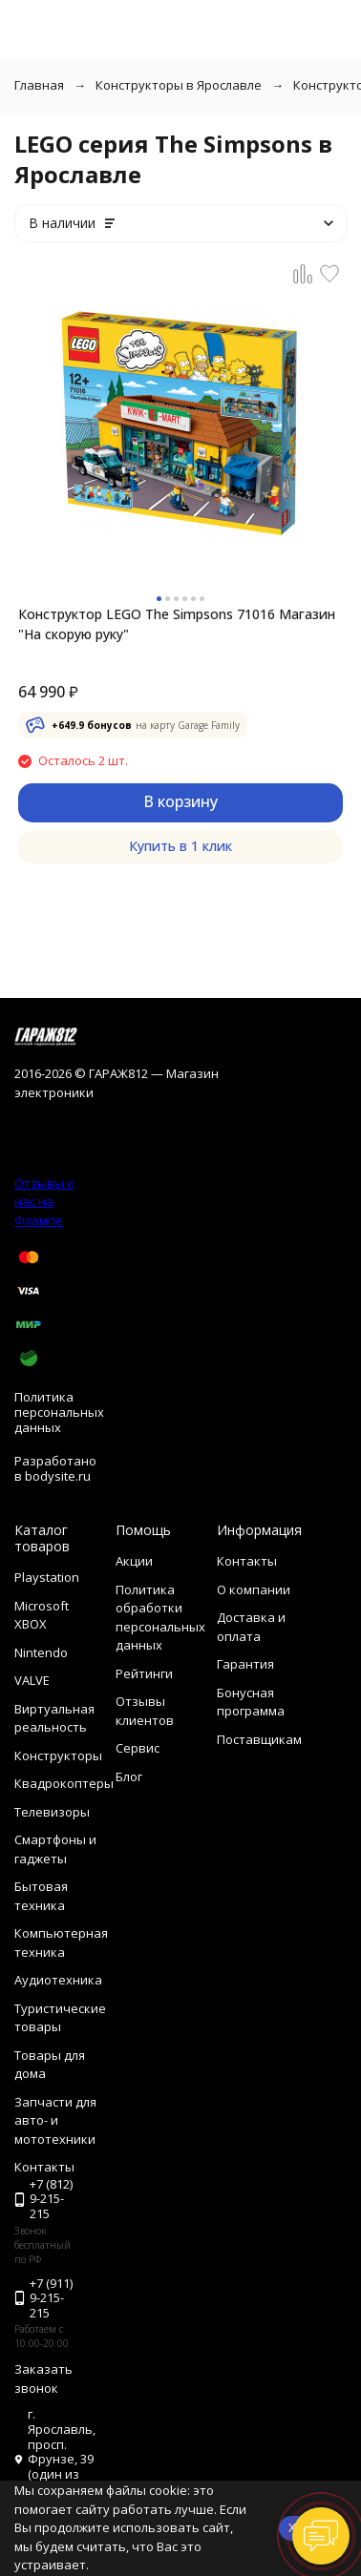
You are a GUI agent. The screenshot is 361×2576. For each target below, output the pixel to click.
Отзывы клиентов (145, 1711)
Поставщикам (259, 1739)
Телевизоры (52, 1811)
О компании (253, 1589)
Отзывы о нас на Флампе (44, 1201)
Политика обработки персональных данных (160, 1617)
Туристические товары (60, 2018)
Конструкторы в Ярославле (179, 84)
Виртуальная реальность (54, 1718)
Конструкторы (58, 1755)
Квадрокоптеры (64, 1783)
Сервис (137, 1747)
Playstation (46, 1577)
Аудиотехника (58, 1979)
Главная (39, 84)
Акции (134, 1560)
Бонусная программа (251, 1702)
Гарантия (245, 1663)
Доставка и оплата (251, 1627)
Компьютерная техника (61, 1942)
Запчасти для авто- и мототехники (55, 2120)
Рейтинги (144, 1673)
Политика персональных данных (59, 1411)
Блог (129, 1776)
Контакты (247, 1560)
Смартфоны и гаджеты (55, 1849)
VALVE (32, 1680)
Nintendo (41, 1652)
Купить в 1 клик (180, 846)
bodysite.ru (58, 1476)
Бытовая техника (41, 1896)
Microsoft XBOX (41, 1615)
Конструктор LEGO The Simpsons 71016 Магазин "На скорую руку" (176, 624)
